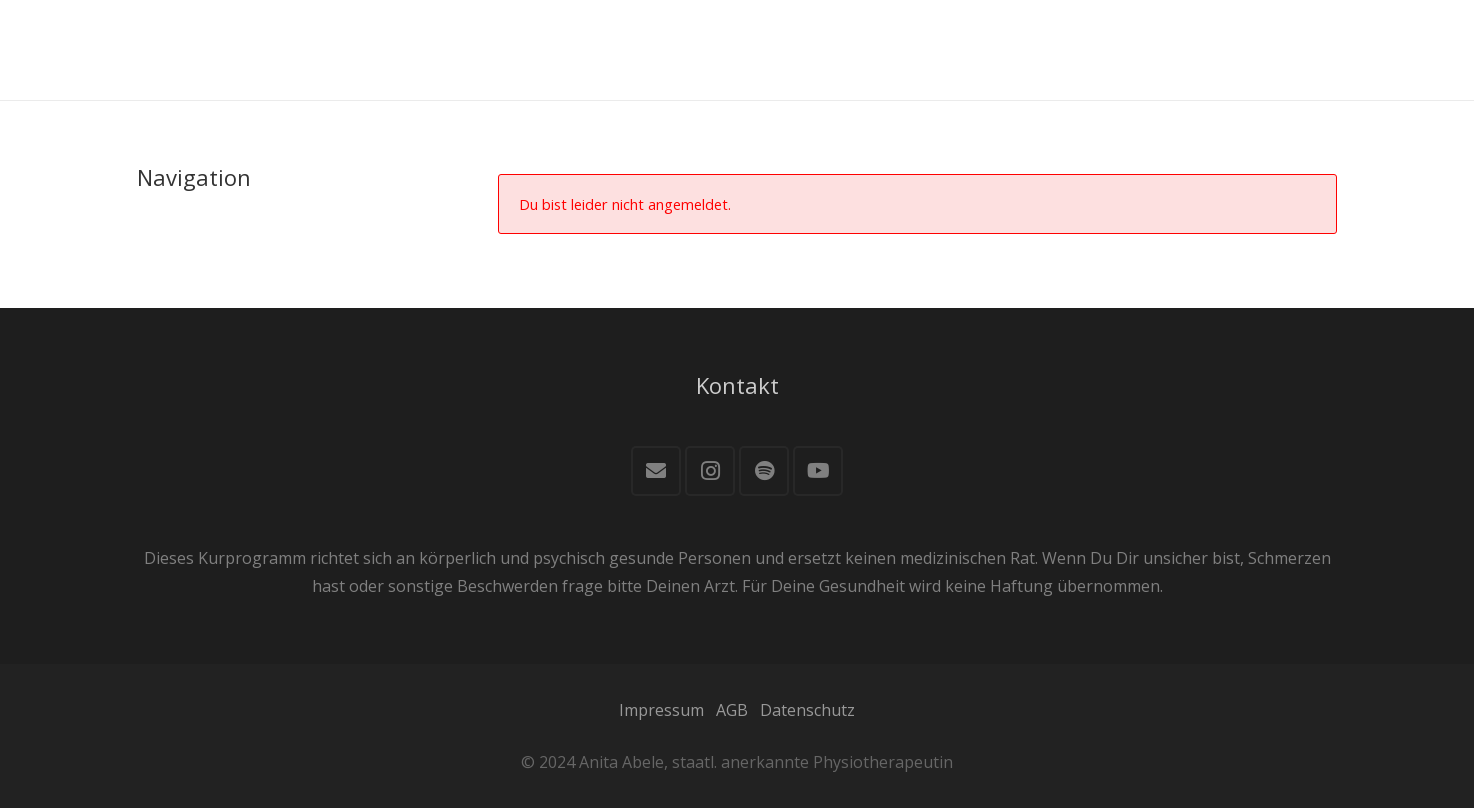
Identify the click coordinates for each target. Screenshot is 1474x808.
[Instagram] (710, 471)
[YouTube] (818, 471)
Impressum (661, 710)
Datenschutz (807, 710)
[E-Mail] (656, 471)
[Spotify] (764, 471)
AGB (732, 710)
